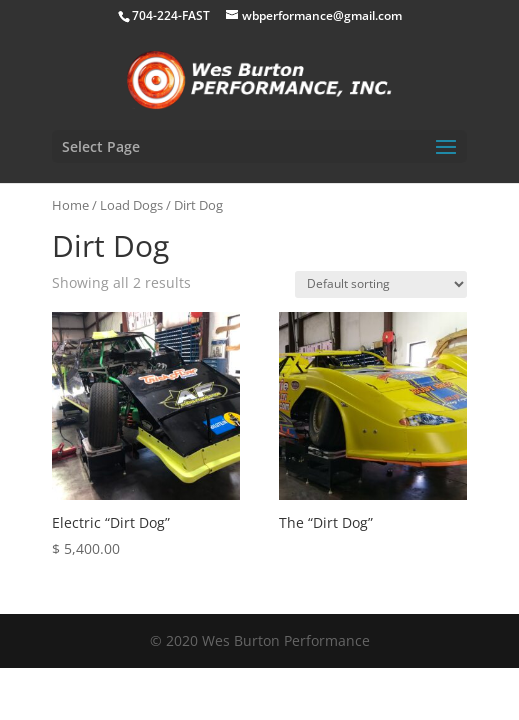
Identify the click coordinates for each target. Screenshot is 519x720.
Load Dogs (131, 205)
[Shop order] (381, 284)
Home (70, 205)
